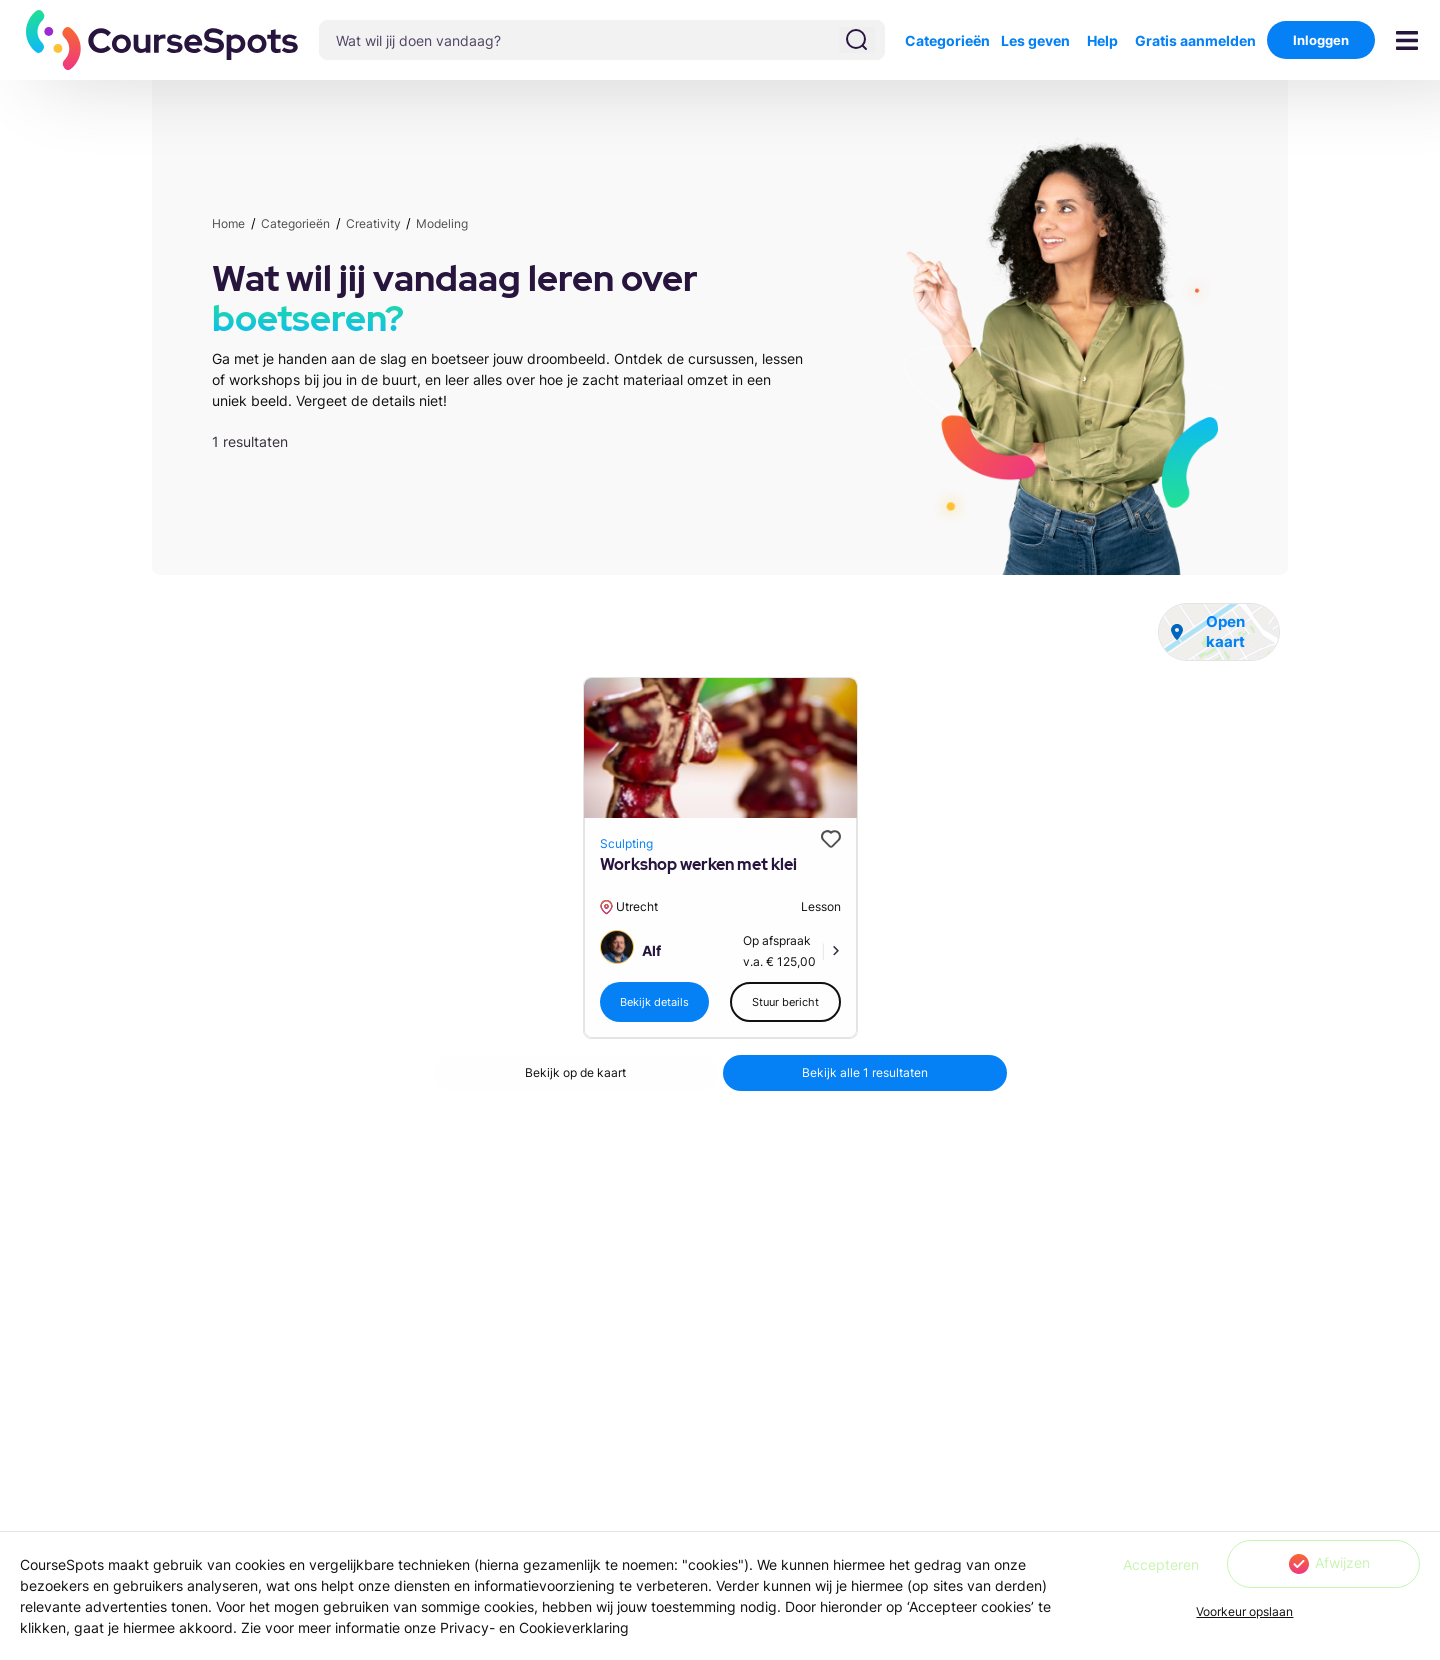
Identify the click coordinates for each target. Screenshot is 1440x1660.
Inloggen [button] (1321, 40)
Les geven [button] (1035, 40)
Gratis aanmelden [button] (1195, 40)
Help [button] (1102, 40)
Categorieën (947, 40)
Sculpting (626, 843)
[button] (162, 40)
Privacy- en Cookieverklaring (534, 1627)
